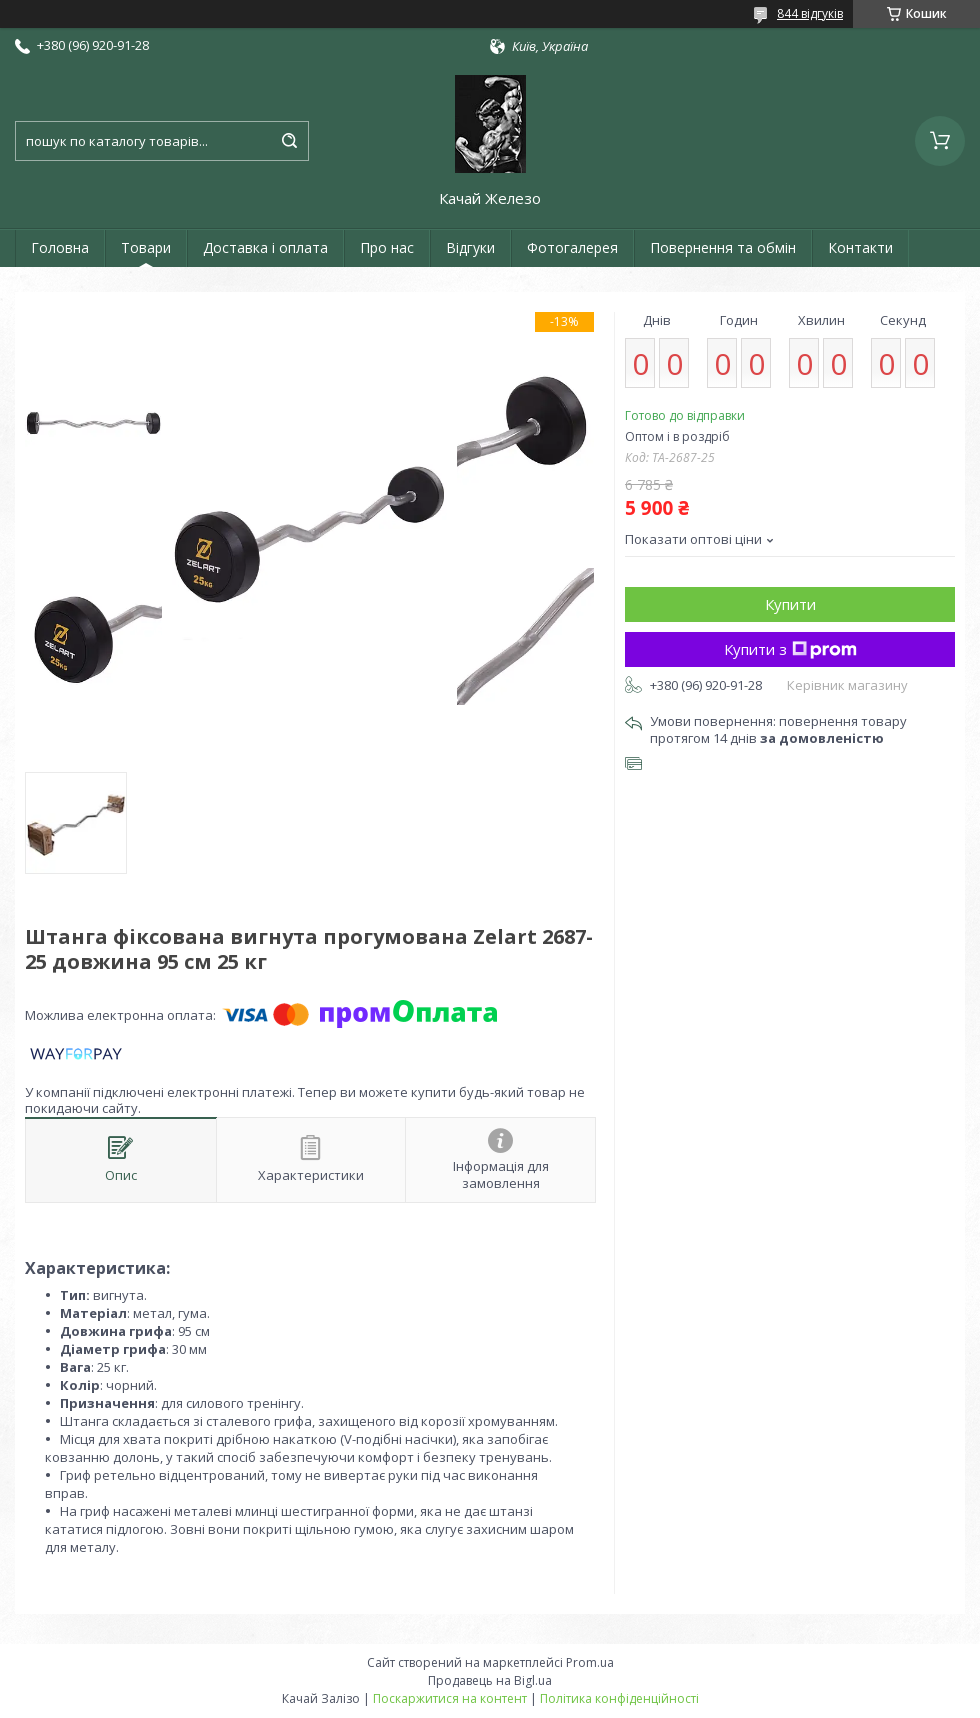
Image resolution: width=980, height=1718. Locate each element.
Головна (60, 247)
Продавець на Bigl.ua (490, 1680)
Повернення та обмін (723, 247)
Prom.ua (590, 1662)
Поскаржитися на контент (450, 1698)
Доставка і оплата (265, 247)
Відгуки (470, 247)
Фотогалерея (572, 247)
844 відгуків (810, 13)
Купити (790, 604)
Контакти (860, 247)
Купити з (790, 649)
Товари (146, 247)
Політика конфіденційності (619, 1698)
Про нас (387, 247)
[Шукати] (289, 141)
